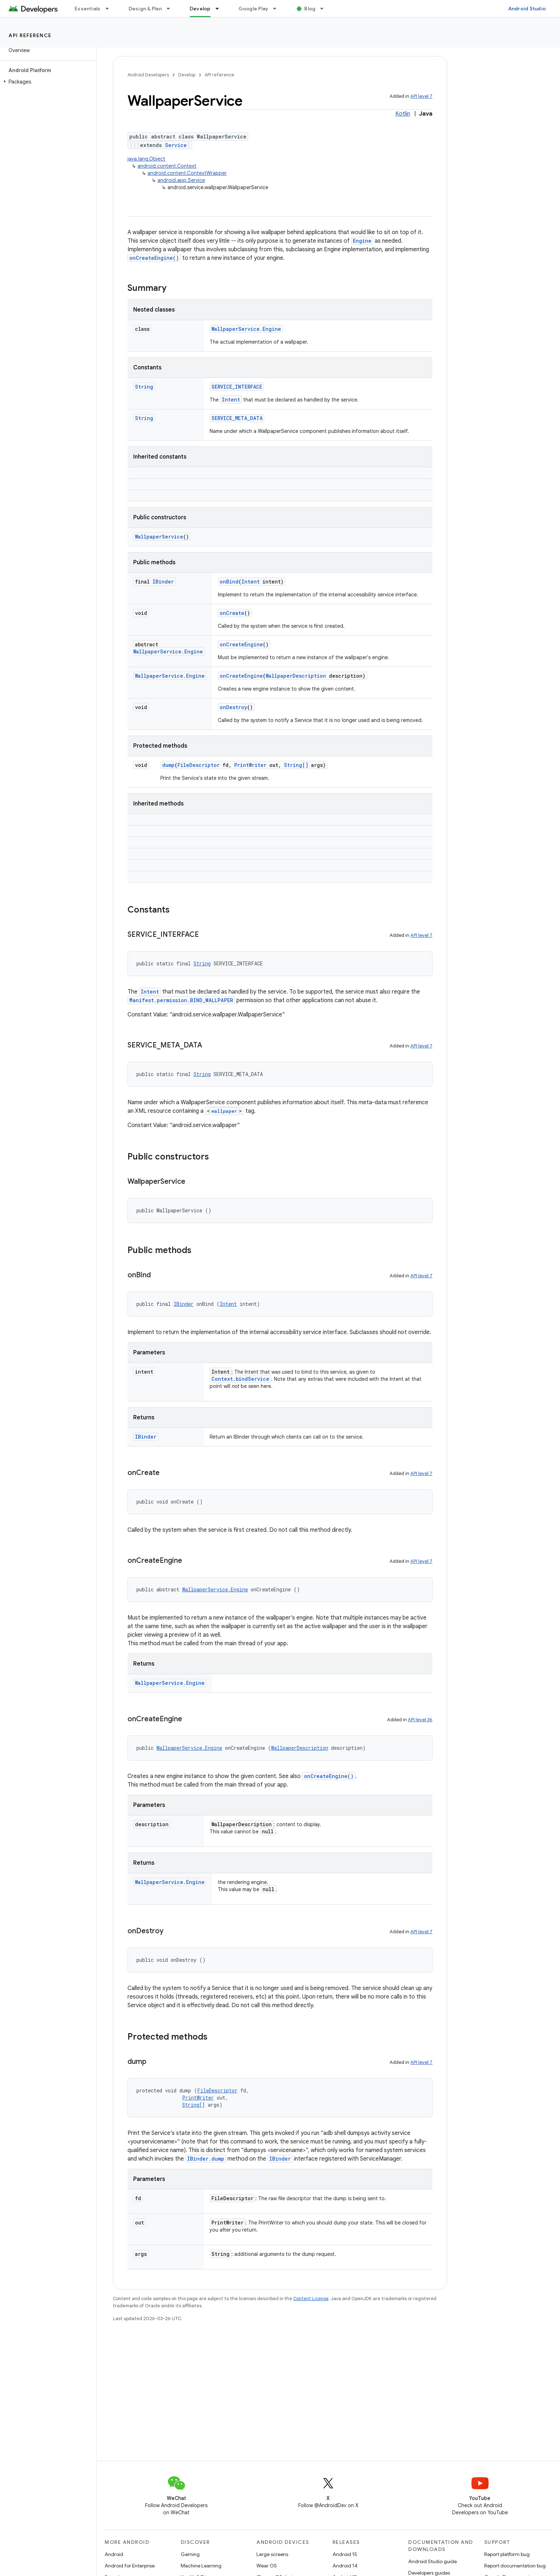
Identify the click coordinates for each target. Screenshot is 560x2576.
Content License (311, 2298)
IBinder (163, 581)
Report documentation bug (515, 2565)
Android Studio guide (432, 2561)
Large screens (272, 2554)
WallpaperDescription (296, 675)
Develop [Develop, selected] (200, 8)
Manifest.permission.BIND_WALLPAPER (181, 1000)
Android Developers (148, 75)
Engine (362, 240)
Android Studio (527, 8)
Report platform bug (507, 2554)
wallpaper (224, 1111)
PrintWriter (250, 765)
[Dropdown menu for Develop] (220, 8)
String (144, 386)
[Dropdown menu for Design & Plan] (171, 8)
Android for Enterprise (130, 2565)
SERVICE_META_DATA (236, 418)
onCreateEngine (241, 644)
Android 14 (345, 2565)
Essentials (88, 8)
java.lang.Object (146, 159)
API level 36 (420, 1720)
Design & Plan (145, 8)
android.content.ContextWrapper (187, 173)
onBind (229, 581)
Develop (186, 75)
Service (176, 145)
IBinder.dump (205, 2158)
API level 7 (421, 96)
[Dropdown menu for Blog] (325, 8)
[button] (46, 81)
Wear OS (266, 2565)
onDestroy (233, 707)
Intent (231, 399)
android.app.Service (181, 180)
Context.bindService (240, 1378)
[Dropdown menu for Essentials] (110, 8)
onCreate (232, 613)
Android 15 (344, 2554)
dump (168, 765)
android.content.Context (167, 166)
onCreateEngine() (154, 257)
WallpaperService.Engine (246, 328)
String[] (296, 765)
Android (114, 2554)
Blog (309, 8)
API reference (30, 35)
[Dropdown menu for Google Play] (278, 8)
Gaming (190, 2554)
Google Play (254, 8)
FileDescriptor (199, 765)
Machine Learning (201, 2565)
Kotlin (402, 113)
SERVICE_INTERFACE (236, 386)
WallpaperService (159, 536)
